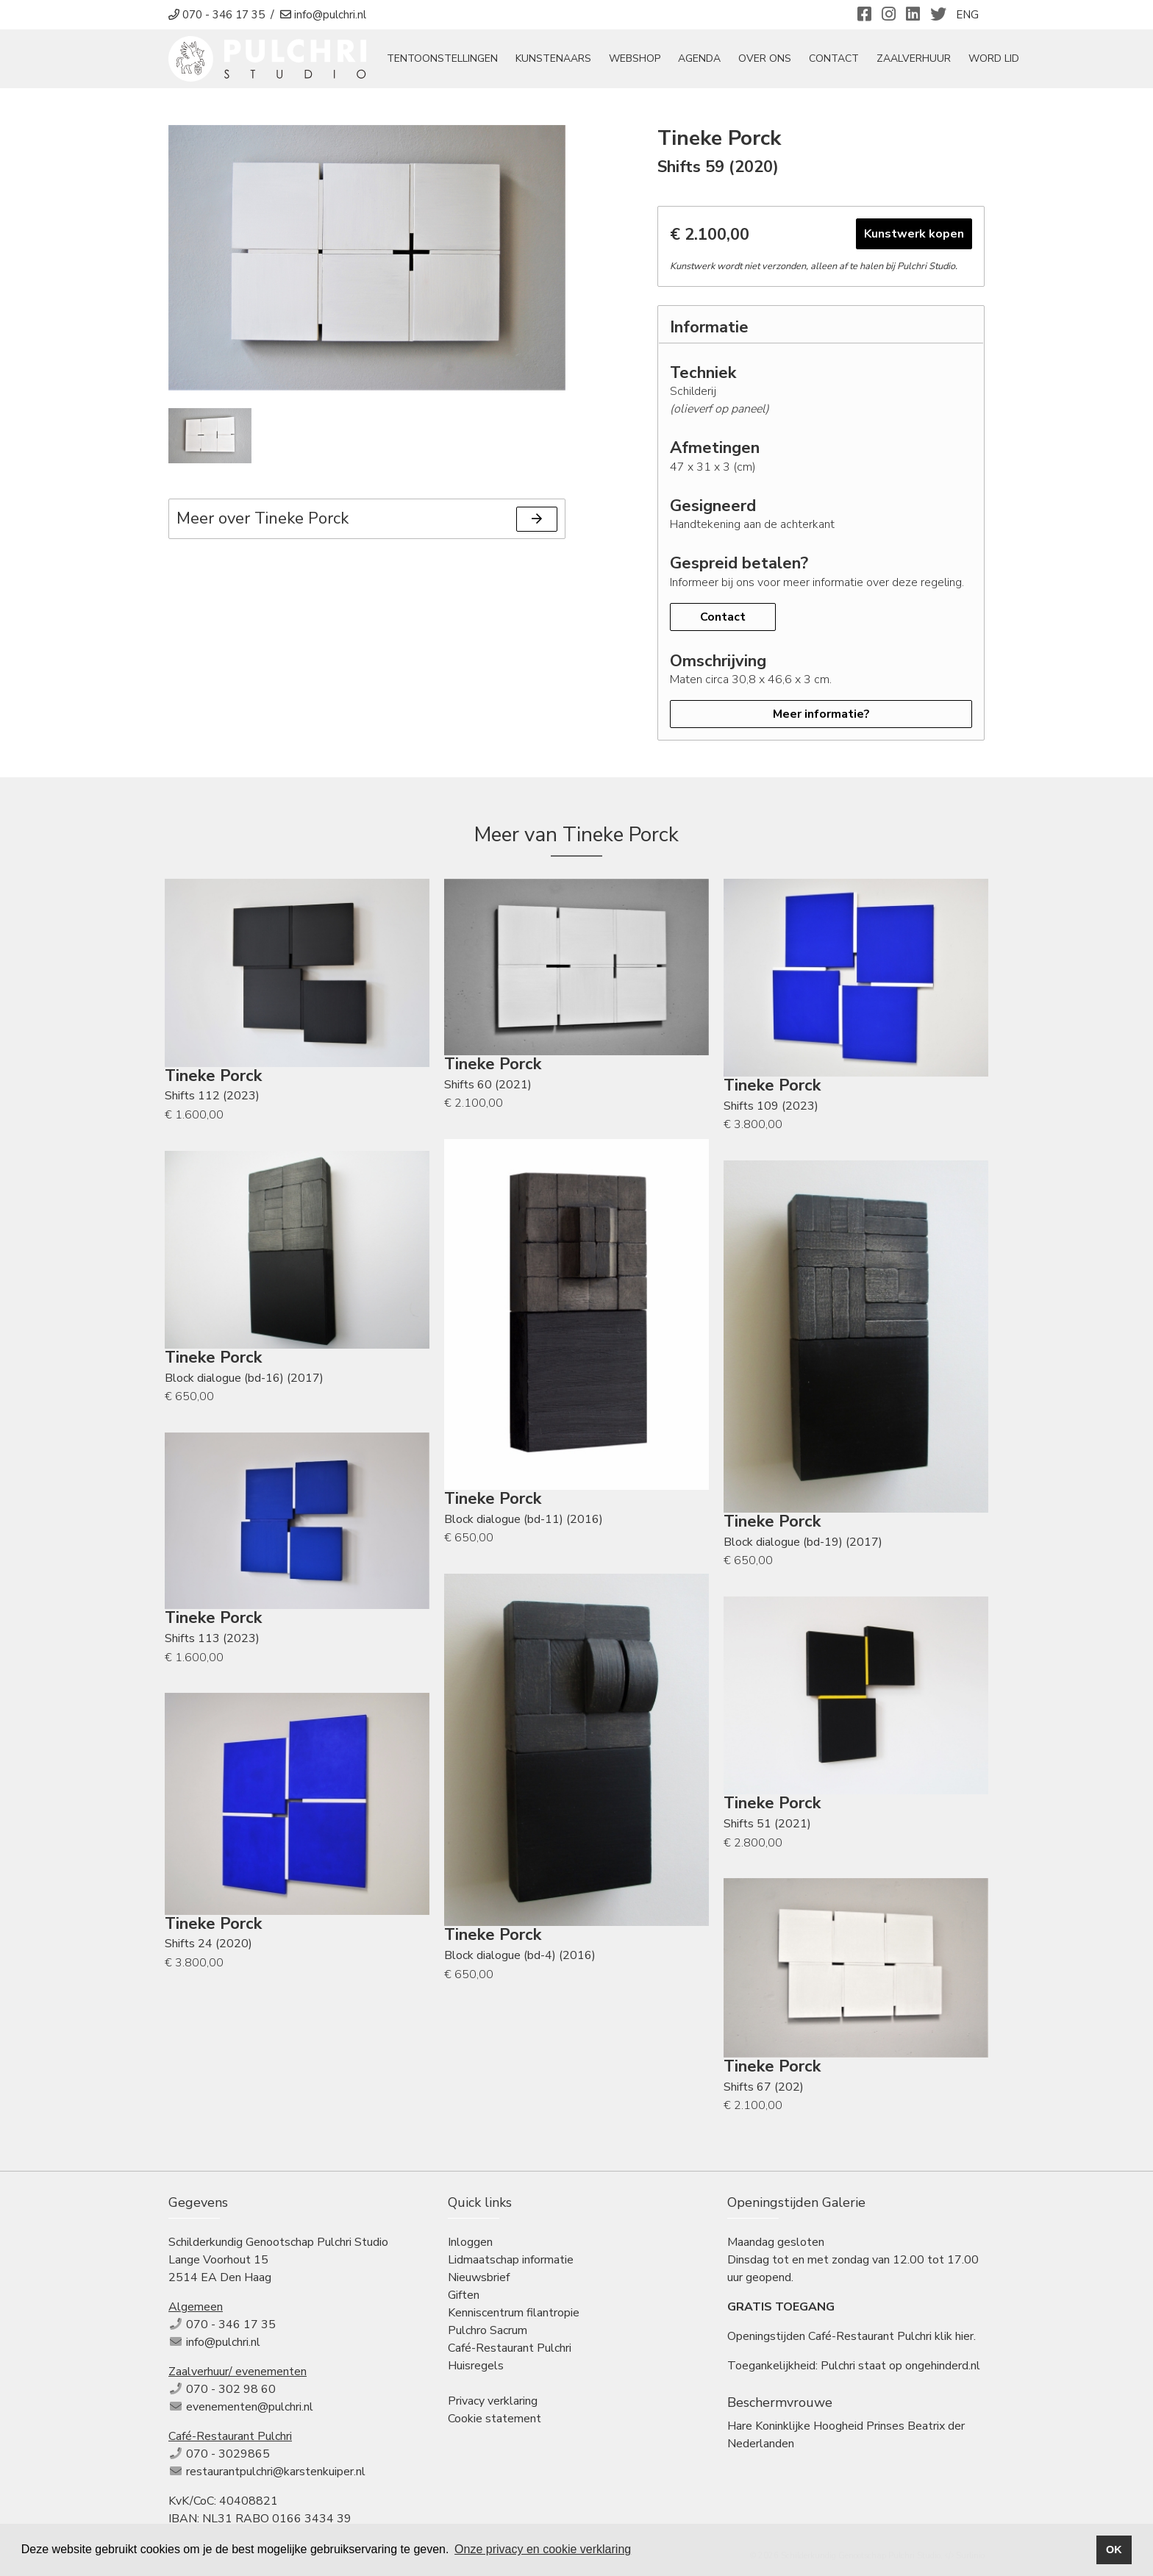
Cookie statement (494, 2420)
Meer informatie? (821, 715)
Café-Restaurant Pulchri (509, 2349)
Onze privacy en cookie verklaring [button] (542, 2549)
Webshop (641, 60)
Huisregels (476, 2367)
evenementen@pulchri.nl (249, 2408)
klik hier (954, 2338)
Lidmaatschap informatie (511, 2261)
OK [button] (1114, 2549)
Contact (840, 60)
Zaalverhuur (920, 60)
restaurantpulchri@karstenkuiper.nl (275, 2473)
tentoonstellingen (448, 60)
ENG (967, 14)
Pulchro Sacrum (487, 2332)
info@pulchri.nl (223, 2344)
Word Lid (1000, 60)
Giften (463, 2296)
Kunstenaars (560, 60)
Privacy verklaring (493, 2402)
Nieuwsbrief (479, 2279)
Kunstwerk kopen (914, 235)
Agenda (706, 60)
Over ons (771, 60)
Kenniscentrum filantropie (513, 2314)
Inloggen (470, 2244)
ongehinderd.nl (942, 2367)
